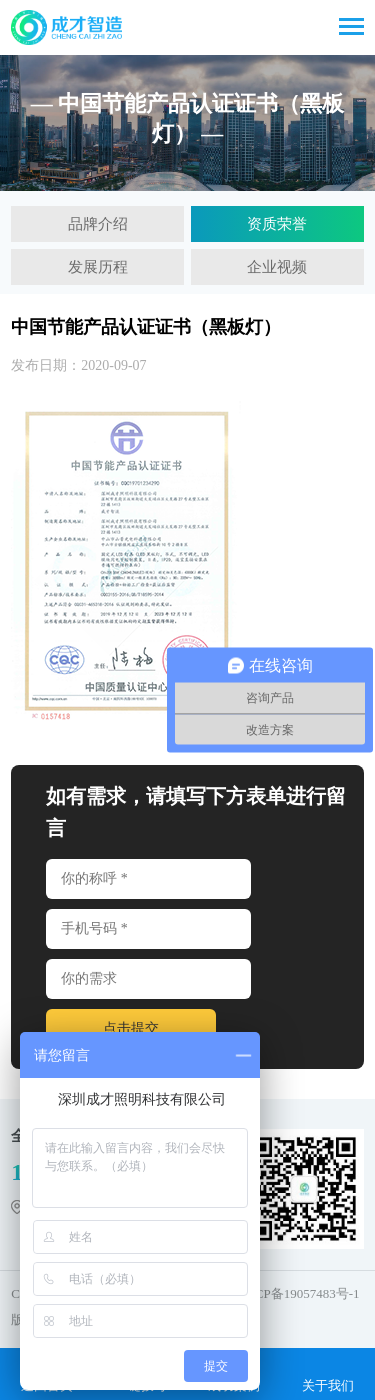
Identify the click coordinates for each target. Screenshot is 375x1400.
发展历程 (98, 267)
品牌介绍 (98, 224)
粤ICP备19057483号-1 (298, 1293)
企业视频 (277, 267)
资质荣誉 (277, 224)
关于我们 (328, 1373)
